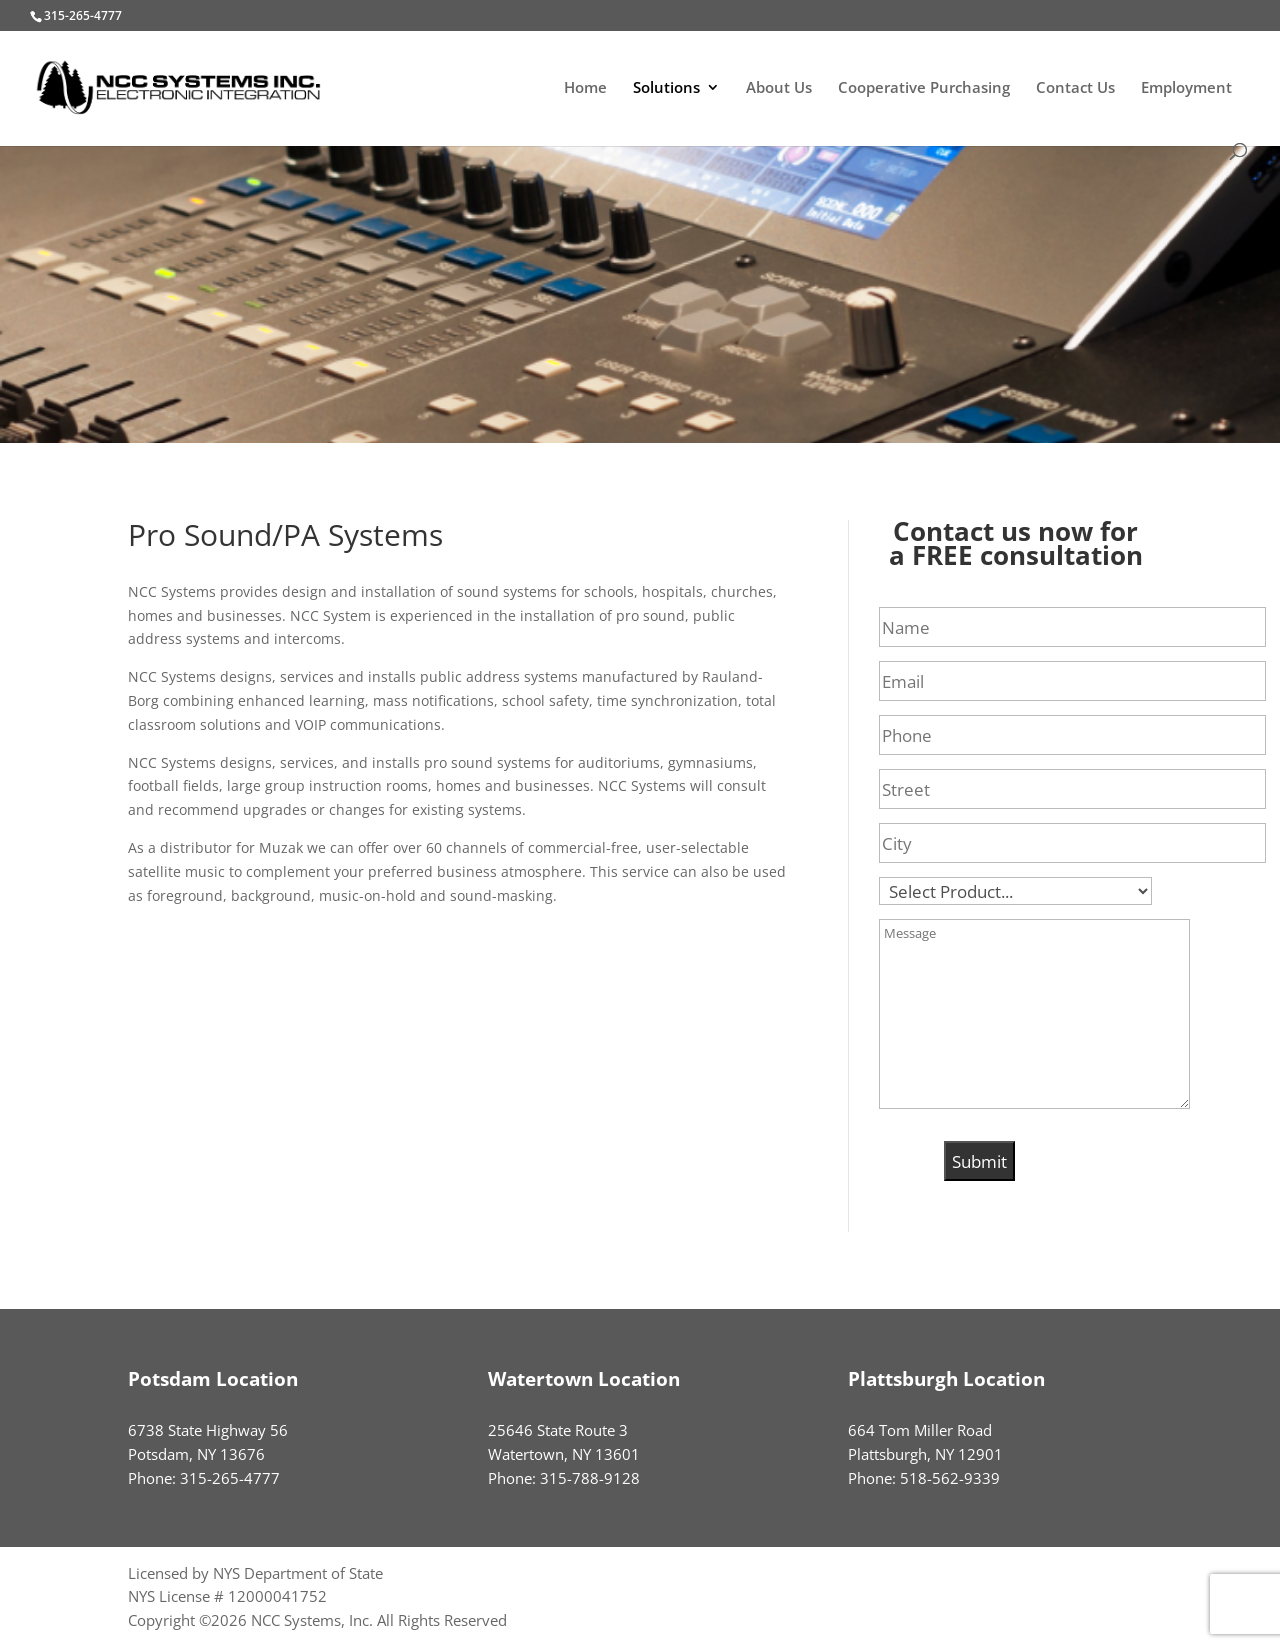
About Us (779, 88)
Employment (1186, 88)
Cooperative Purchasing (924, 88)
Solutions (666, 88)
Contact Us (1075, 88)
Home (585, 88)
